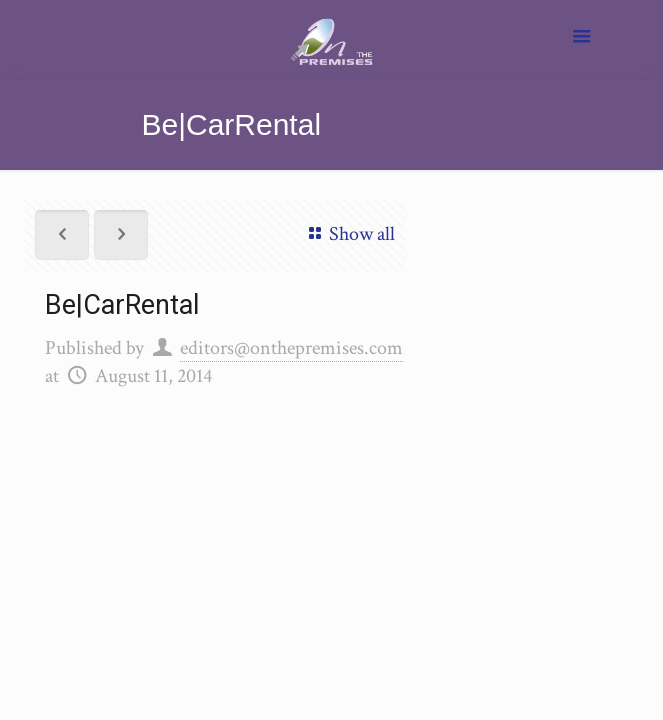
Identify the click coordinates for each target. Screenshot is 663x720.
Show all (348, 234)
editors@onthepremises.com (291, 348)
